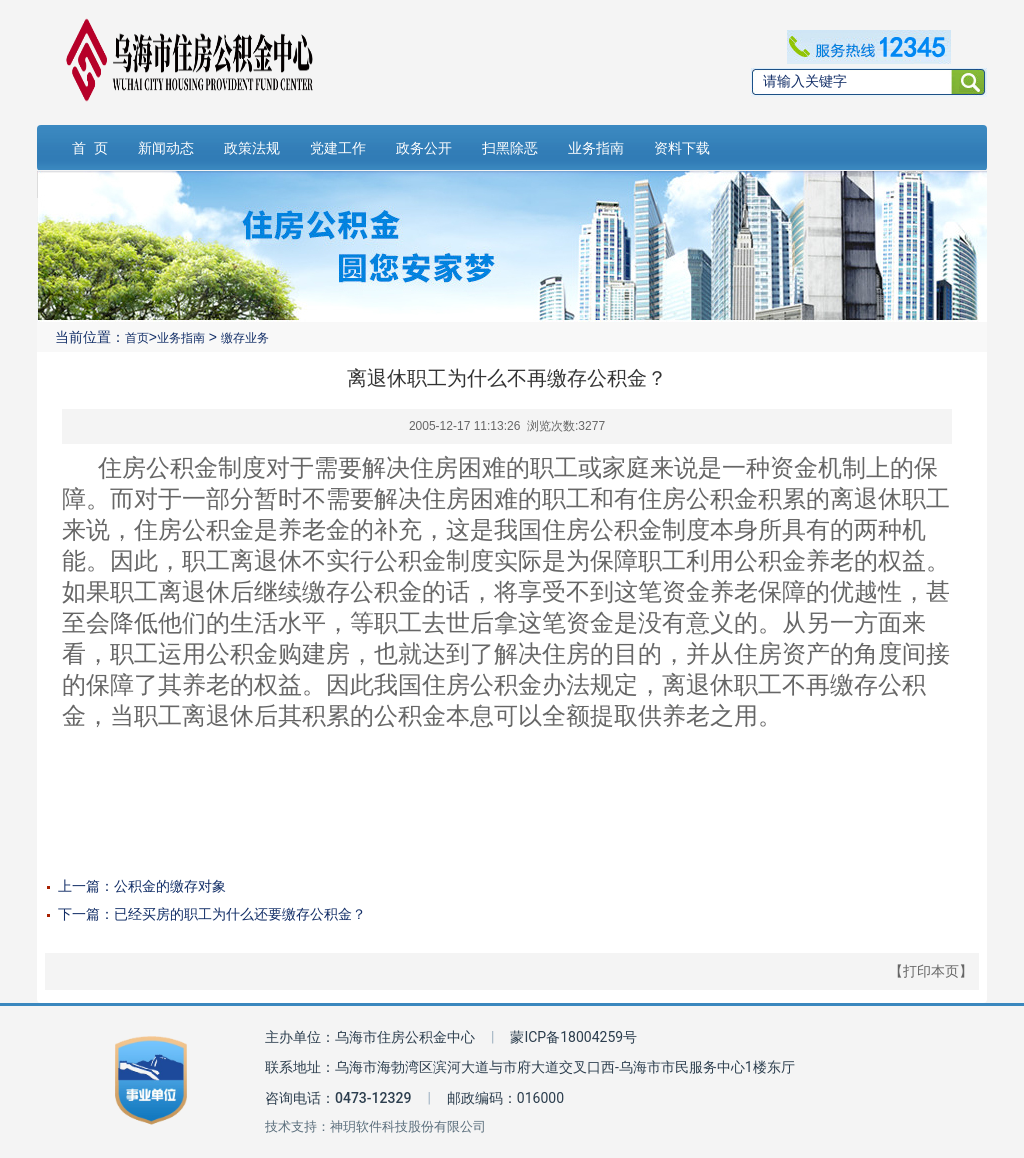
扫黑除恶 (510, 148)
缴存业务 (245, 338)
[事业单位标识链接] (151, 1081)
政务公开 (424, 148)
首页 (137, 338)
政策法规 (252, 148)
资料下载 (682, 148)
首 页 (90, 148)
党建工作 (338, 148)
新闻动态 (166, 148)
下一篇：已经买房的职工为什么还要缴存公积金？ (212, 914)
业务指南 (596, 148)
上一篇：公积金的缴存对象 (142, 886)
